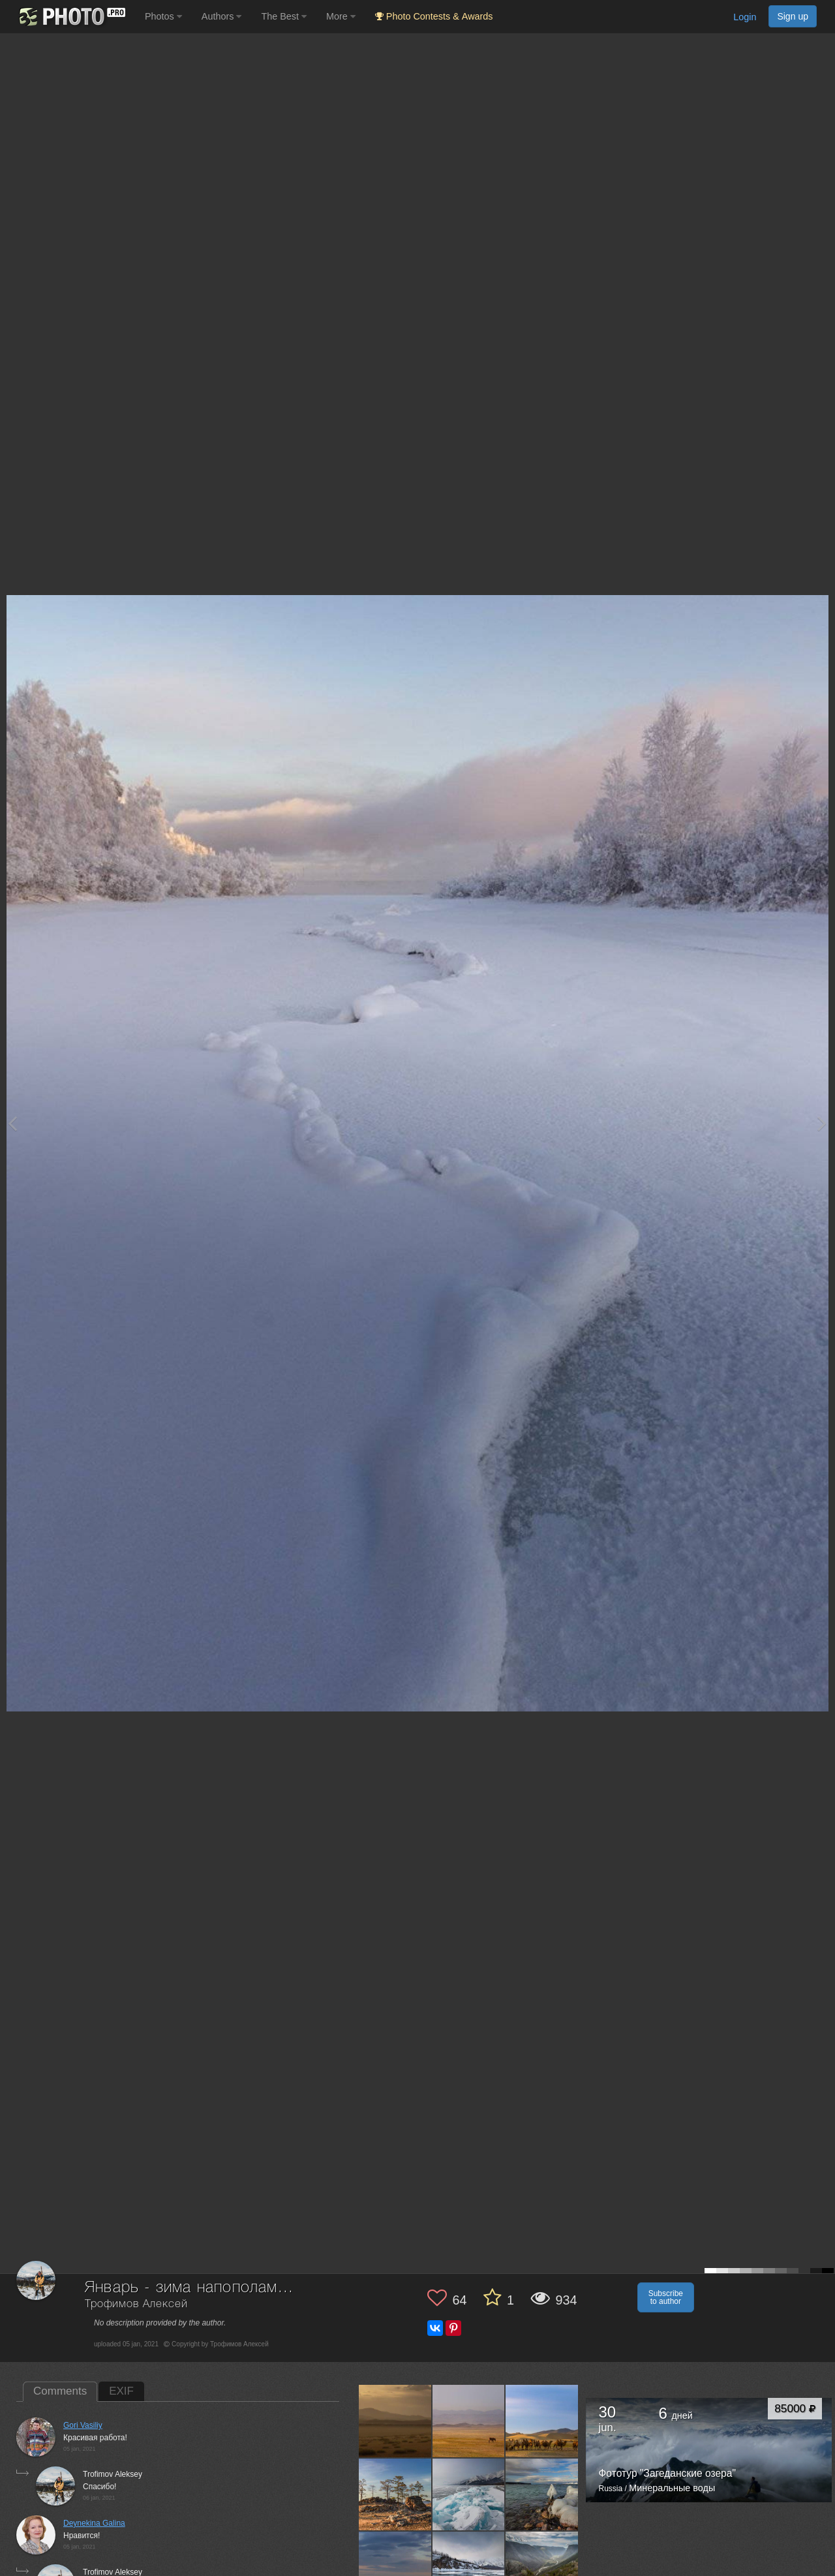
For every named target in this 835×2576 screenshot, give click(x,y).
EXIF (121, 2391)
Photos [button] (163, 16)
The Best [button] (284, 16)
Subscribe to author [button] (665, 2297)
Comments (60, 2391)
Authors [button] (222, 16)
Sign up (792, 16)
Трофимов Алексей (136, 2304)
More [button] (341, 16)
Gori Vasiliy (82, 2425)
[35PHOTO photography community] (70, 16)
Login (744, 17)
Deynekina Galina (94, 2523)
